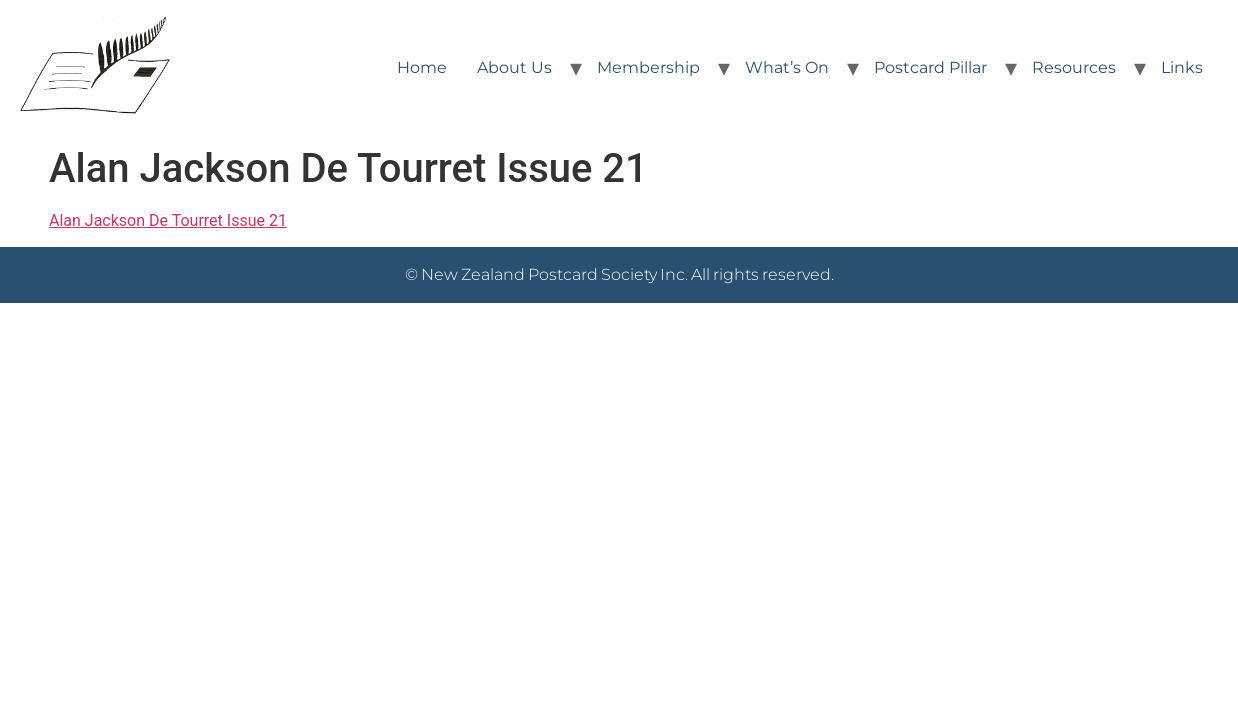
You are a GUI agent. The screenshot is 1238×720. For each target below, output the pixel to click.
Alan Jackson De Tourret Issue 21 (168, 220)
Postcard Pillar (930, 67)
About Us (514, 67)
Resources (1074, 67)
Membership (648, 67)
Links (1182, 67)
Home (422, 67)
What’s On (787, 67)
